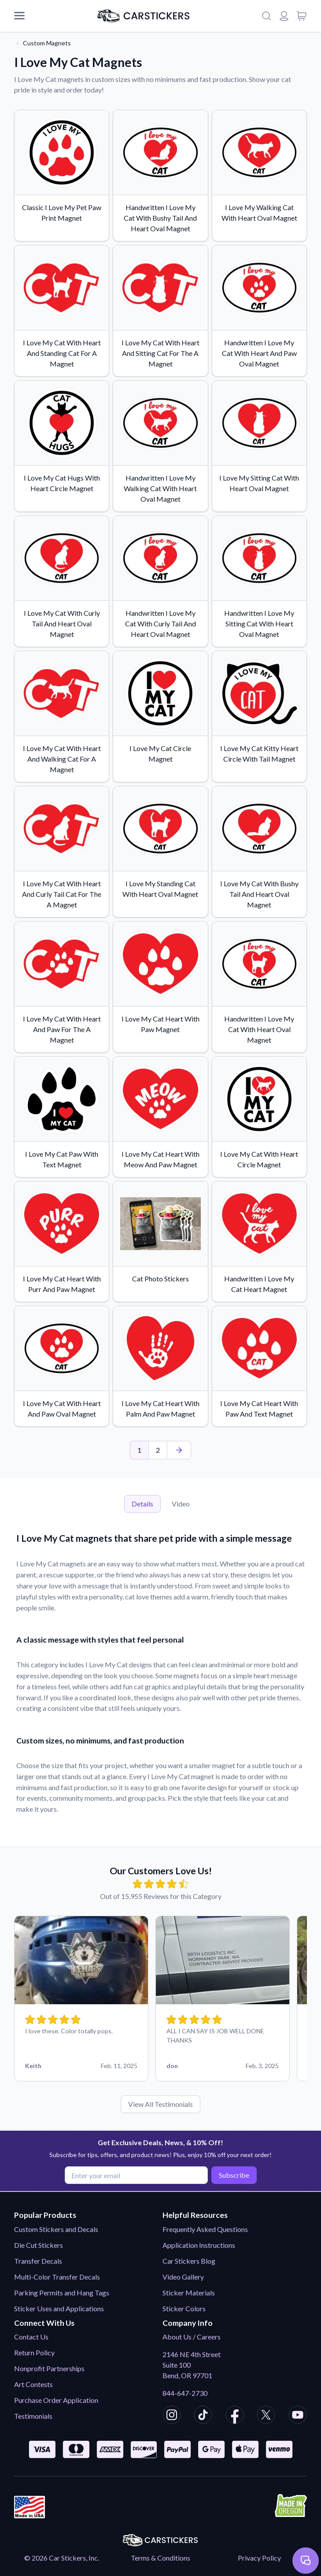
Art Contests (33, 2384)
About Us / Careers (191, 2336)
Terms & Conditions (160, 2558)
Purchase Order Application (56, 2400)
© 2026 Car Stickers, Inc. (61, 2558)
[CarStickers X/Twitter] (266, 2416)
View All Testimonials (160, 2104)
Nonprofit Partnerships (49, 2368)
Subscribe (233, 2175)
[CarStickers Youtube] (297, 2416)
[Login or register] (284, 16)
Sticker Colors (184, 2308)
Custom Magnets (47, 43)
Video (181, 1503)
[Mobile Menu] (19, 16)
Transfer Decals (38, 2261)
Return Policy (34, 2352)
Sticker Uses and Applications (59, 2308)
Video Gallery (183, 2277)
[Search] (266, 16)
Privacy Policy (259, 2558)
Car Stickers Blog (188, 2261)
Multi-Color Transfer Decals (57, 2277)
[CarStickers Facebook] (234, 2416)
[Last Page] (179, 1450)
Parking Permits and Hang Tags (61, 2292)
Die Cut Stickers (38, 2245)
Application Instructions (198, 2245)
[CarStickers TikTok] (203, 2416)
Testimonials (33, 2416)
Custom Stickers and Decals (56, 2229)
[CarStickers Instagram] (171, 2416)
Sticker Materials (188, 2292)
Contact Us (31, 2336)
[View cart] (301, 16)
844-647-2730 (184, 2393)
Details (142, 1503)
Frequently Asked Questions (205, 2229)
